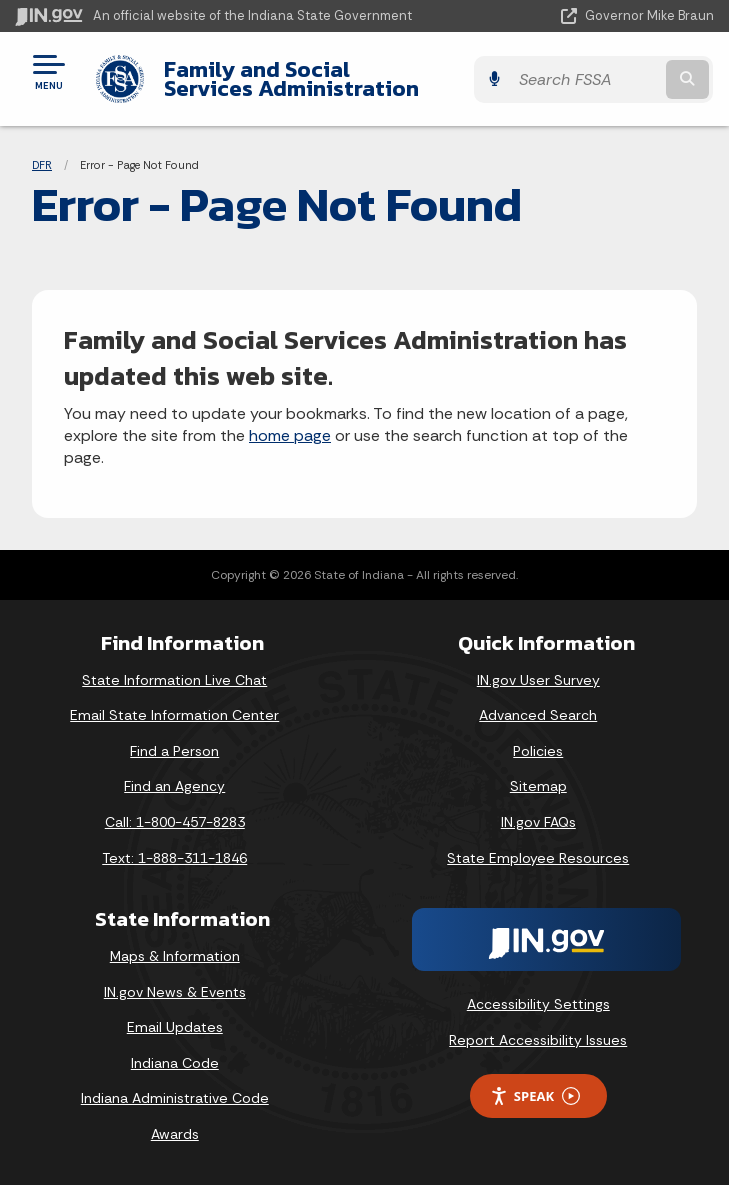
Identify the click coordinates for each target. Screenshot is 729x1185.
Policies (538, 751)
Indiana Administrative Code (175, 1098)
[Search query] (613, 79)
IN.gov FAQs (538, 822)
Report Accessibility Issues (538, 1040)
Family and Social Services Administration (302, 78)
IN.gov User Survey (538, 680)
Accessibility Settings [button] (538, 1004)
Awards (175, 1134)
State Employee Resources (538, 858)
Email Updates (175, 1027)
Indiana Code (175, 1063)
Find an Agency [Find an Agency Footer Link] (174, 786)
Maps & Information (175, 956)
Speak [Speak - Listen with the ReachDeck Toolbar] (535, 1096)
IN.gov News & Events (175, 992)
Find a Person (174, 751)
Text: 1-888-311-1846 (174, 858)
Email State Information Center (174, 715)
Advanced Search (538, 715)
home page (290, 435)
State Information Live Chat (174, 680)
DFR (42, 165)
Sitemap (538, 786)
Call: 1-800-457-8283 (175, 822)
